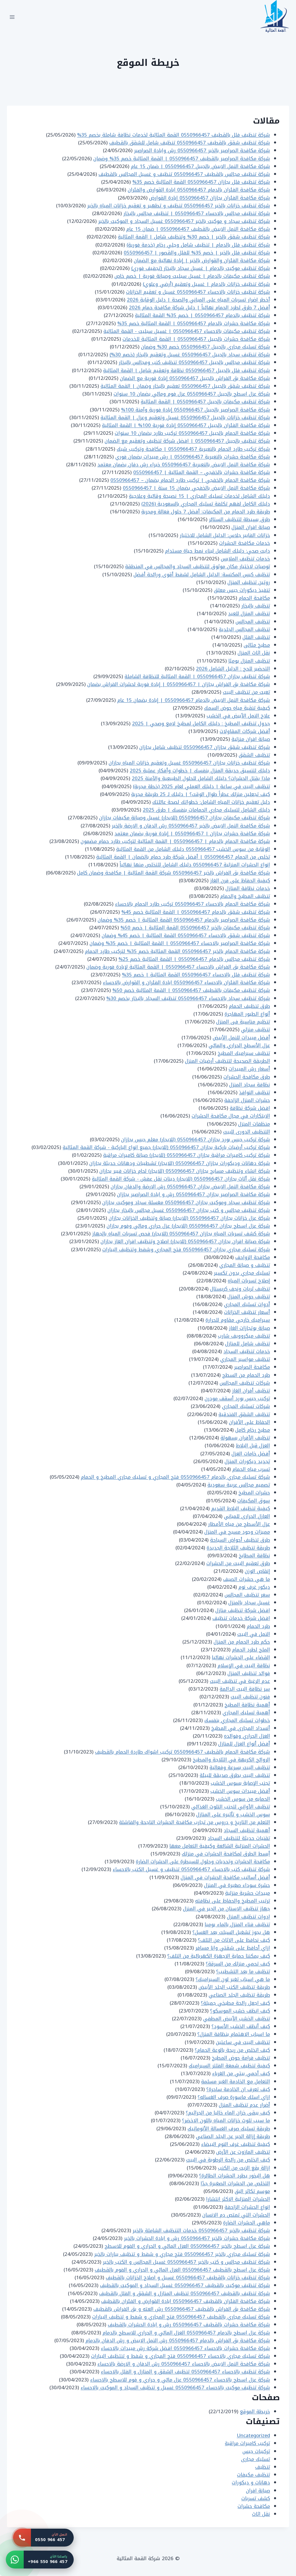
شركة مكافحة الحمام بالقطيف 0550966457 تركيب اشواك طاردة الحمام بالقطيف (182, 1751)
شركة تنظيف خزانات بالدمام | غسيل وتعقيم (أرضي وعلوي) (206, 284)
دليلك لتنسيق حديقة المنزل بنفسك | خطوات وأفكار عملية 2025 (200, 770)
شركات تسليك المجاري (246, 1406)
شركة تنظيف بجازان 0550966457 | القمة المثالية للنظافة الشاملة (197, 676)
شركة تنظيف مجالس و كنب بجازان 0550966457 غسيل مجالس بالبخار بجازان (189, 1210)
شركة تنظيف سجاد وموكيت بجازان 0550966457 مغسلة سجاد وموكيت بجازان (186, 1202)
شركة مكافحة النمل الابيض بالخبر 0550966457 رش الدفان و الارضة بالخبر (191, 825)
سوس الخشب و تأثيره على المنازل (233, 1814)
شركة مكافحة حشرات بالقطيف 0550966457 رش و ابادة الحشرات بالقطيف (189, 2324)
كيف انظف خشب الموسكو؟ (240, 2010)
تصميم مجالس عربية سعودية (239, 1484)
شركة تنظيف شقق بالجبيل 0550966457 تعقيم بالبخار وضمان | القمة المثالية (185, 386)
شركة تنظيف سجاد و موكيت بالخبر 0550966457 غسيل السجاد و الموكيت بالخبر (184, 221)
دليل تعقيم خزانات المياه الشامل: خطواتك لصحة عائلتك (211, 802)
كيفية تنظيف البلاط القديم (240, 1508)
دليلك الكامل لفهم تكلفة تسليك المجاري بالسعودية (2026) (205, 503)
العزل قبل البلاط (253, 1445)
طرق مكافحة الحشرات (246, 1076)
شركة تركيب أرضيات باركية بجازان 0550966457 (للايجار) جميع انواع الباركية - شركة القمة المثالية (166, 1147)
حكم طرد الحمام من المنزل (242, 1641)
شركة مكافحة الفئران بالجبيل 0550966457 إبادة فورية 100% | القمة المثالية (186, 425)
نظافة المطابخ (254, 1555)
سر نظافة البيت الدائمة (245, 1688)
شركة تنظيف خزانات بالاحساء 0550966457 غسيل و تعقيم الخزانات (198, 291)
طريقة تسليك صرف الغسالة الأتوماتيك (229, 2128)
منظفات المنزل (254, 1123)
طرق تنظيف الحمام (249, 1006)
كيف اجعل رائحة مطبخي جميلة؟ (235, 2003)
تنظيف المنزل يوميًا (249, 660)
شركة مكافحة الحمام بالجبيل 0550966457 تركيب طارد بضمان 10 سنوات (192, 433)
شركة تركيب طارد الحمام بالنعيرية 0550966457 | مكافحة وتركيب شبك (193, 449)
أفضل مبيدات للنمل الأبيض (241, 1037)
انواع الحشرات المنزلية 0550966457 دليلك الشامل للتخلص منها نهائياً (195, 864)
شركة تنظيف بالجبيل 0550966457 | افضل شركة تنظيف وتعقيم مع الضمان (187, 440)
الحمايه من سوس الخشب (243, 1798)
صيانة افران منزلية (251, 739)
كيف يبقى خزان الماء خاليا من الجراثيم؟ (228, 2112)
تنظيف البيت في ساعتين (243, 2042)
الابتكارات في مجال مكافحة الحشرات (231, 1115)
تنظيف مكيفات (253, 2474)
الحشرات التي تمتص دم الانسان (236, 2214)
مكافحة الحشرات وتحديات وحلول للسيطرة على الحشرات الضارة (203, 1861)
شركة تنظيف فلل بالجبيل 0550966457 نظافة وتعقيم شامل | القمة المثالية (186, 370)
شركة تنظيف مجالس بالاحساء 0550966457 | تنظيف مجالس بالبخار (196, 213)
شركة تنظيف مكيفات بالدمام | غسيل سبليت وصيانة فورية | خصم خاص (192, 276)
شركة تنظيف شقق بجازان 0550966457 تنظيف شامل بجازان (204, 747)
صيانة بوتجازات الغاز (249, 1328)
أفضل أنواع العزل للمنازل (244, 1743)
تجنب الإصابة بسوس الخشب (240, 1783)
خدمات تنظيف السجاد (246, 1351)
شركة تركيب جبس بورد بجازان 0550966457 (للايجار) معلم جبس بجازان (195, 1139)
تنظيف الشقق (254, 755)
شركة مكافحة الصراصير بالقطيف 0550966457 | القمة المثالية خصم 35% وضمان (181, 158)
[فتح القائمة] (12, 16)
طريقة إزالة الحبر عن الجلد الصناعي (233, 2136)
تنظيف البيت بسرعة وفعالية (240, 1767)
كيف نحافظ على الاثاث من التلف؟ (234, 1940)
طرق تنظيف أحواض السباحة (240, 1540)
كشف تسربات (255, 2498)
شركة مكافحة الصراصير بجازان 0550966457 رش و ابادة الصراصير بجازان (193, 1194)
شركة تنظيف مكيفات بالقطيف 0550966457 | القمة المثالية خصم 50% (191, 990)
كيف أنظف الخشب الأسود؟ (241, 2026)
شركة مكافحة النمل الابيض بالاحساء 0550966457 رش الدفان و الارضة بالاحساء (183, 2363)
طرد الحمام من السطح (246, 1375)
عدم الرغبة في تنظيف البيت (240, 1681)
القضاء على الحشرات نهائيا (241, 1657)
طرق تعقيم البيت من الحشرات (238, 1563)
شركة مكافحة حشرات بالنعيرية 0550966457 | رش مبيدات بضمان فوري (192, 456)
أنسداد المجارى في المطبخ (240, 1728)
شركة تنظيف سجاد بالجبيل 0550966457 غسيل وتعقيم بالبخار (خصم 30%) (190, 354)
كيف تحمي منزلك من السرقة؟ (238, 1963)
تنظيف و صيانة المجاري (244, 1265)
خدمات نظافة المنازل (247, 888)
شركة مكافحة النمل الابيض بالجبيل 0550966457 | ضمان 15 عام (200, 166)
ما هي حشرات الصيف (246, 1579)
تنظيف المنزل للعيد (249, 613)
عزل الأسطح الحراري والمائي (239, 1045)
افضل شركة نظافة (250, 1108)
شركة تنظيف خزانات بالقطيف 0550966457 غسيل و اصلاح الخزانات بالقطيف (188, 2277)
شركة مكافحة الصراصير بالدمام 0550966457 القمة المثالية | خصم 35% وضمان (184, 919)
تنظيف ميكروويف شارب (244, 1335)
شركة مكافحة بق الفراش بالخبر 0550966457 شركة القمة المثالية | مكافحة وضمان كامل (173, 872)
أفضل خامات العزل (251, 1453)
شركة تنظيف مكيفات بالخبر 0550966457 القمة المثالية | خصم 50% (195, 927)
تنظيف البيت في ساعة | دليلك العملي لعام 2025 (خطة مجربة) (201, 786)
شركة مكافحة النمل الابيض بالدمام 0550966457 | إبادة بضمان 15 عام (193, 700)
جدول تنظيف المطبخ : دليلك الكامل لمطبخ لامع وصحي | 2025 (201, 723)
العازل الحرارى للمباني (247, 1516)
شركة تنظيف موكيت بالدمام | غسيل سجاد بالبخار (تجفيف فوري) (200, 268)
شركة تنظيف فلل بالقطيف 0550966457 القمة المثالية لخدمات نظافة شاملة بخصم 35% (173, 134)
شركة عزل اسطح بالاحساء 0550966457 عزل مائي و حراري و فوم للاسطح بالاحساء (180, 2379)
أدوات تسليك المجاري (247, 1304)
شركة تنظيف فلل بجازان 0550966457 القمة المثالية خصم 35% (201, 181)
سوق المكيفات (253, 1500)
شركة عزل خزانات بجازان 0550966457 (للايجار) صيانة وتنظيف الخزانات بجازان (189, 1218)
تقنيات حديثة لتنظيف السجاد (239, 1838)
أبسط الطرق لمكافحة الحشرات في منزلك (226, 1853)
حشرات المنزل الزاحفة (247, 1100)
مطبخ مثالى (257, 645)
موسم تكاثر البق (252, 2191)
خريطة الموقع (255, 2411)
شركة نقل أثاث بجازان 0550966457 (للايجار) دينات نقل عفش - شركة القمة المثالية (181, 1178)
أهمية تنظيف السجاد (247, 1830)
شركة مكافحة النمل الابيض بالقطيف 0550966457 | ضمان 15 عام (198, 229)
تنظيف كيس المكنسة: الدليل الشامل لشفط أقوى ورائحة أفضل (202, 574)
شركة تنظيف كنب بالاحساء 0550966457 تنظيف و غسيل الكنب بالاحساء (191, 1869)
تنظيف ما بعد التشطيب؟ (243, 1971)
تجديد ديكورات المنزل (247, 1461)
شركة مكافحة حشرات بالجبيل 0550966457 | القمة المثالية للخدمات (196, 339)
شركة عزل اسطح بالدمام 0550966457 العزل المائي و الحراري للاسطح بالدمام (186, 2332)
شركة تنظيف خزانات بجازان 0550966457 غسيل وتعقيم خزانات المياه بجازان (189, 762)
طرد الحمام (258, 1626)
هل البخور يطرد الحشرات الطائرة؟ (234, 2175)
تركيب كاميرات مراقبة (247, 2443)
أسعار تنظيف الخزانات (247, 1312)
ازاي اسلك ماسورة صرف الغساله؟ (234, 2097)
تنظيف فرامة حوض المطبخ (241, 2057)
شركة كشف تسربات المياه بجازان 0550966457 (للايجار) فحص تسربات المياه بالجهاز (181, 1233)
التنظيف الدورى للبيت (246, 1131)
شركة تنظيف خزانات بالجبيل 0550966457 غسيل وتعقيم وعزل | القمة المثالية (185, 417)
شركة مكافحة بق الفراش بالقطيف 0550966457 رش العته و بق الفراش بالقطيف (181, 2309)
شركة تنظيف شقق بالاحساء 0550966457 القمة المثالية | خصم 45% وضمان (186, 935)
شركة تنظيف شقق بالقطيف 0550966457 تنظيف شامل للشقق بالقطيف (189, 142)
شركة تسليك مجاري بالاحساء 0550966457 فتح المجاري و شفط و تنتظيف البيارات (180, 2356)
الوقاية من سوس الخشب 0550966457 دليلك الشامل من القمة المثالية (193, 849)
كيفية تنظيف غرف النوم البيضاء (235, 2144)
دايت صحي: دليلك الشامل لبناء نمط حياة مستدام (217, 550)
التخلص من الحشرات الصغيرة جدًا (235, 2183)
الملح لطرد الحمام (251, 1649)
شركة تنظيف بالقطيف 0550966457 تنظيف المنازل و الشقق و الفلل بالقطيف (184, 2293)
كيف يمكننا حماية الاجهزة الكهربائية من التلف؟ (218, 1956)
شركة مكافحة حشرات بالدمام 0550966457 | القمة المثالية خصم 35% (193, 323)
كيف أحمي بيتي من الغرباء (241, 2073)
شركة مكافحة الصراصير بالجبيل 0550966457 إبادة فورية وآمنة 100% (195, 409)
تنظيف (262, 2466)
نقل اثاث (261, 2514)
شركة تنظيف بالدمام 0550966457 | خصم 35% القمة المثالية (202, 315)
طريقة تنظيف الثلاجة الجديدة (238, 1547)
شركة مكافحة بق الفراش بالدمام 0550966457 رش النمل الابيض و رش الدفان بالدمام (178, 2340)
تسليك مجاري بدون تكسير (242, 1272)
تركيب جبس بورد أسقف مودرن (237, 1398)
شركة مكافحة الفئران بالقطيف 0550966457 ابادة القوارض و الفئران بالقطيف (185, 2301)
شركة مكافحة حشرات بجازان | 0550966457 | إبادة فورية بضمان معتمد (192, 833)
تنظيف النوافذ (254, 1092)
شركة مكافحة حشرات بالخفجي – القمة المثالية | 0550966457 (201, 472)
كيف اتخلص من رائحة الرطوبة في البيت (228, 2159)
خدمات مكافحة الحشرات (244, 543)
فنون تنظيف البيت (250, 1696)
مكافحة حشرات (254, 2506)
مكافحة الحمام (254, 598)
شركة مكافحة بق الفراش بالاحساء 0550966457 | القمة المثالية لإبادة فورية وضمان (178, 966)
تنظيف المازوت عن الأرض (243, 2152)
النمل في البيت (253, 1634)
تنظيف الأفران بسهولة (245, 1437)
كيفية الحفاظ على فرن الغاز (240, 880)
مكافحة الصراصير (252, 1367)
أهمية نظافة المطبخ (247, 1704)
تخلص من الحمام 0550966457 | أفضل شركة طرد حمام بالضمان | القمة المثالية (183, 856)
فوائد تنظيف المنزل (248, 1673)
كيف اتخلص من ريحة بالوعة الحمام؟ (232, 2050)
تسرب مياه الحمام (251, 1469)
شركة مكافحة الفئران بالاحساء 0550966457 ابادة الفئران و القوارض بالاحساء (186, 982)
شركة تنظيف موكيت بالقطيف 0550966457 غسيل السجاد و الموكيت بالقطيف (185, 2285)
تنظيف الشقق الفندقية (244, 1414)
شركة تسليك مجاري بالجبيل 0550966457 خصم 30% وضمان (205, 346)
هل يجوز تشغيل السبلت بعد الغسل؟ (231, 1932)
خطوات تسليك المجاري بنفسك (237, 1720)
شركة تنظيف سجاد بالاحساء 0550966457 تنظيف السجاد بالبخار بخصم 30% (188, 998)
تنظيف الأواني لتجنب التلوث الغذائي (230, 1806)
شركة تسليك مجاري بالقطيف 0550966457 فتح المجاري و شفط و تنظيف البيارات (181, 2316)
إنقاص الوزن (257, 1571)
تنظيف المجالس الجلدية (244, 629)
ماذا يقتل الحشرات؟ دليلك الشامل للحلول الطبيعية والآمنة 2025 (201, 778)
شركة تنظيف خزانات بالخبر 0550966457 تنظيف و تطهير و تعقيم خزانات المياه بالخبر (178, 205)
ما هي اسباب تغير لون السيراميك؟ (233, 1979)
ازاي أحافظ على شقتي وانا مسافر (232, 1947)
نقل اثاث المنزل (254, 652)
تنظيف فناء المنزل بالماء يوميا (237, 1924)
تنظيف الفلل (256, 637)
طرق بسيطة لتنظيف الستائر (239, 519)
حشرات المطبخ (254, 1492)
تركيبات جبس (256, 2451)
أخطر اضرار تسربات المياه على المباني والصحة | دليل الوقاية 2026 (198, 299)
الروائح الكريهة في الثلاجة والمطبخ (231, 1759)
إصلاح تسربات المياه (249, 1280)
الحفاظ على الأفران (249, 1422)
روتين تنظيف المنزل (248, 582)
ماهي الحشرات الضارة (246, 2222)
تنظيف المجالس (253, 621)
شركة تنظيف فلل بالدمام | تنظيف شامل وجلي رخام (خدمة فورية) (198, 244)
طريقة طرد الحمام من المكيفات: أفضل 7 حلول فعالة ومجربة (205, 511)
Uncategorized (253, 2435)
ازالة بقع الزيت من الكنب (244, 2167)
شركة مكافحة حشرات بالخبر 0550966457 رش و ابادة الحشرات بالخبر (197, 2238)
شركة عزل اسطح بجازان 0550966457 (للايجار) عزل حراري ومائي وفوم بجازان (188, 1225)
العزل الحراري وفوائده (247, 1736)
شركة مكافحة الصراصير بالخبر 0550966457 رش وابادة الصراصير (202, 150)
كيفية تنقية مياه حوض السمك (237, 707)
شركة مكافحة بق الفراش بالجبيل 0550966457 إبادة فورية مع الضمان (195, 378)
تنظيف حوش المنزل (248, 1296)
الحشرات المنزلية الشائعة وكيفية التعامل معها (219, 1846)
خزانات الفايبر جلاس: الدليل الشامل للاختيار (225, 535)
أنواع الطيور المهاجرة (247, 1014)
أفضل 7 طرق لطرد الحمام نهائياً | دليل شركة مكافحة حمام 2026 (199, 307)
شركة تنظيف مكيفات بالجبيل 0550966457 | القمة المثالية (205, 401)
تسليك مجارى (255, 2459)
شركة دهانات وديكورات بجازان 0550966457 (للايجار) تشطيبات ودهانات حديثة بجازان (179, 1163)
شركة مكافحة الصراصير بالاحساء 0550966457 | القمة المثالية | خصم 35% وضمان (180, 943)
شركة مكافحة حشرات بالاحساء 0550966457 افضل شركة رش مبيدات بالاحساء (185, 2348)
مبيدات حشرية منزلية (247, 1893)
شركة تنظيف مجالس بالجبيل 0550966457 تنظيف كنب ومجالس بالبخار (194, 362)
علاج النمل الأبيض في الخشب (238, 715)
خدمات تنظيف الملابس (245, 558)
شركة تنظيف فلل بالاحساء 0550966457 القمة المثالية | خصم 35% (196, 974)
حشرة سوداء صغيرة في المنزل (237, 1885)
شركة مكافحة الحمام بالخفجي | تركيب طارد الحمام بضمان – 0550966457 (190, 480)
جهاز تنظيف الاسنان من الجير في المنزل (226, 1908)
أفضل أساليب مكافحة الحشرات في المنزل (225, 1877)
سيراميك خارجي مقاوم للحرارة (238, 1320)
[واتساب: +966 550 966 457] (40, 2559)
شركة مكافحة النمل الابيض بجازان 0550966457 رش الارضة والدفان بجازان (190, 1186)
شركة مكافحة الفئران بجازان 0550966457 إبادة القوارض (209, 197)
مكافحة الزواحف (252, 1257)
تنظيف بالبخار (255, 605)
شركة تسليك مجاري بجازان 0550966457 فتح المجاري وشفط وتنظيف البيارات (186, 1249)
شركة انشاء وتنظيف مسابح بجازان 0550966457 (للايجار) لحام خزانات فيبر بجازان (184, 1171)
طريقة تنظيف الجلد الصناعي (239, 1994)
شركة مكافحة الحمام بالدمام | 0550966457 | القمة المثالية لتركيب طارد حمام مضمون (175, 841)
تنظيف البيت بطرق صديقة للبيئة (235, 1775)
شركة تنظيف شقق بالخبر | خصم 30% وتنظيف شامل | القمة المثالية (194, 236)
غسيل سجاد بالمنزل (249, 1602)
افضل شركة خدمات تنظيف (241, 1618)
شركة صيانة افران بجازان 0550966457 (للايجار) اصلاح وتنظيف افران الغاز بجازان (185, 1241)
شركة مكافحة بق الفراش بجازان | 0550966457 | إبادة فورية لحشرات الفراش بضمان (178, 684)
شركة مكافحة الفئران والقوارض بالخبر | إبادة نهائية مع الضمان (202, 260)
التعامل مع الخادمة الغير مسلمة (235, 2081)
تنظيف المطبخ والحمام (245, 896)
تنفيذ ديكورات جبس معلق (242, 590)
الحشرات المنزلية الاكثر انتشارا (238, 2199)
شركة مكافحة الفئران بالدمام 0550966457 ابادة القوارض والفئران (199, 189)
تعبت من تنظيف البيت (246, 692)
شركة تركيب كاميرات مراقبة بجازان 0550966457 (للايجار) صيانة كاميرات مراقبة (186, 1155)
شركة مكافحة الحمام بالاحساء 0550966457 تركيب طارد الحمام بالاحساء (192, 904)
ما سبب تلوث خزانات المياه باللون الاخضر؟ (226, 2120)
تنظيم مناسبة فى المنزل (243, 1021)
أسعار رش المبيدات (249, 1068)
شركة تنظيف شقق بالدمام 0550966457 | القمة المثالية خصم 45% (195, 912)
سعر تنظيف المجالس (247, 1594)
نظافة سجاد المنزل (249, 1084)
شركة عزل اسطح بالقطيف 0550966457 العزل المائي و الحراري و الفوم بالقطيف (182, 2269)
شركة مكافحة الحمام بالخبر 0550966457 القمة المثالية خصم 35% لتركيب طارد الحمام (177, 951)
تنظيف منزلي (255, 1029)
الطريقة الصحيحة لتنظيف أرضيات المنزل (227, 1061)
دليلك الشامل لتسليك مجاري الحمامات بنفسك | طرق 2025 (206, 809)
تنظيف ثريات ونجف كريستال (240, 1288)
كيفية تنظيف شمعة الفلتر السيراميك (229, 2065)
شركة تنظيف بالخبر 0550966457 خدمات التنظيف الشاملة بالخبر (201, 2230)
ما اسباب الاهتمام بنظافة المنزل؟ (233, 2034)
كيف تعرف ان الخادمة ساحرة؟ (238, 2089)
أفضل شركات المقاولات (245, 731)
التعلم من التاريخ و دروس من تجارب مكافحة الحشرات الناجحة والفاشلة (194, 1822)
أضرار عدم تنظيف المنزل (244, 2104)
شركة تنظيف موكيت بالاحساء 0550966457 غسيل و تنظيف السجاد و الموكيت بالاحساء (175, 2387)
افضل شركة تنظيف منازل (242, 1610)
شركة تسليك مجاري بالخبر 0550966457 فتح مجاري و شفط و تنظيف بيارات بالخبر (182, 2254)
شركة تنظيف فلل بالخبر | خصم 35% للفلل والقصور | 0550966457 (197, 252)
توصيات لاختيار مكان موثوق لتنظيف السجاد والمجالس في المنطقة (197, 566)
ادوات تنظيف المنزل (248, 1916)
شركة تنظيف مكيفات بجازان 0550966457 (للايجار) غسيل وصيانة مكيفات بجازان (184, 817)
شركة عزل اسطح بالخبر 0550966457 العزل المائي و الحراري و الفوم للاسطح (187, 2246)
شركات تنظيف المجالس (245, 1382)
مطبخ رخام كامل (252, 1430)
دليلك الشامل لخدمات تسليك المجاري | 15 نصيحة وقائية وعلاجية (199, 496)
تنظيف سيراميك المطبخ (244, 1053)
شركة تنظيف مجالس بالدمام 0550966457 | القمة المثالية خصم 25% (194, 959)
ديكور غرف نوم (254, 1587)
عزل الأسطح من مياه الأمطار (239, 1524)
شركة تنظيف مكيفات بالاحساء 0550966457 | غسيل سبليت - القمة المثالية (186, 331)
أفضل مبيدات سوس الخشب (240, 1791)
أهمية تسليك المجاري (246, 1712)
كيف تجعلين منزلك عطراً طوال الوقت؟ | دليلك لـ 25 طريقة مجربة (200, 794)
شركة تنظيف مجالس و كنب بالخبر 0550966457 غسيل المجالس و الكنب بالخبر (186, 2262)
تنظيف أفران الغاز (251, 1390)
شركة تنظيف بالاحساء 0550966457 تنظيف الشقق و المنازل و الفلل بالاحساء (185, 2371)
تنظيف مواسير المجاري (245, 1359)
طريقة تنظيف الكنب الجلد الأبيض (234, 1987)
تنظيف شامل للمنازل (247, 1343)
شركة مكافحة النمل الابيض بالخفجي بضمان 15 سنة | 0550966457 (196, 488)
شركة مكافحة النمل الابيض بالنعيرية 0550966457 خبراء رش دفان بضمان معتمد (183, 464)
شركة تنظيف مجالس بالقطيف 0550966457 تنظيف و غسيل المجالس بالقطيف (184, 174)
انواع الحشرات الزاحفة (247, 2207)
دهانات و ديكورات (251, 2482)
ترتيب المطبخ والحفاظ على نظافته (232, 1900)
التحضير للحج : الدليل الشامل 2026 (233, 668)
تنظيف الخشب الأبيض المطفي (236, 2018)
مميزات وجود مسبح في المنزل (237, 1531)
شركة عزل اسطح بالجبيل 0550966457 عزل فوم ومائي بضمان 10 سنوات (192, 393)
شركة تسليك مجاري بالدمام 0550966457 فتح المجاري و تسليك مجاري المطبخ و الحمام (175, 1477)
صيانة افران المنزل (251, 527)
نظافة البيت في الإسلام (244, 1665)
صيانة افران (258, 2490)
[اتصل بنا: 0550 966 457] (43, 2538)
